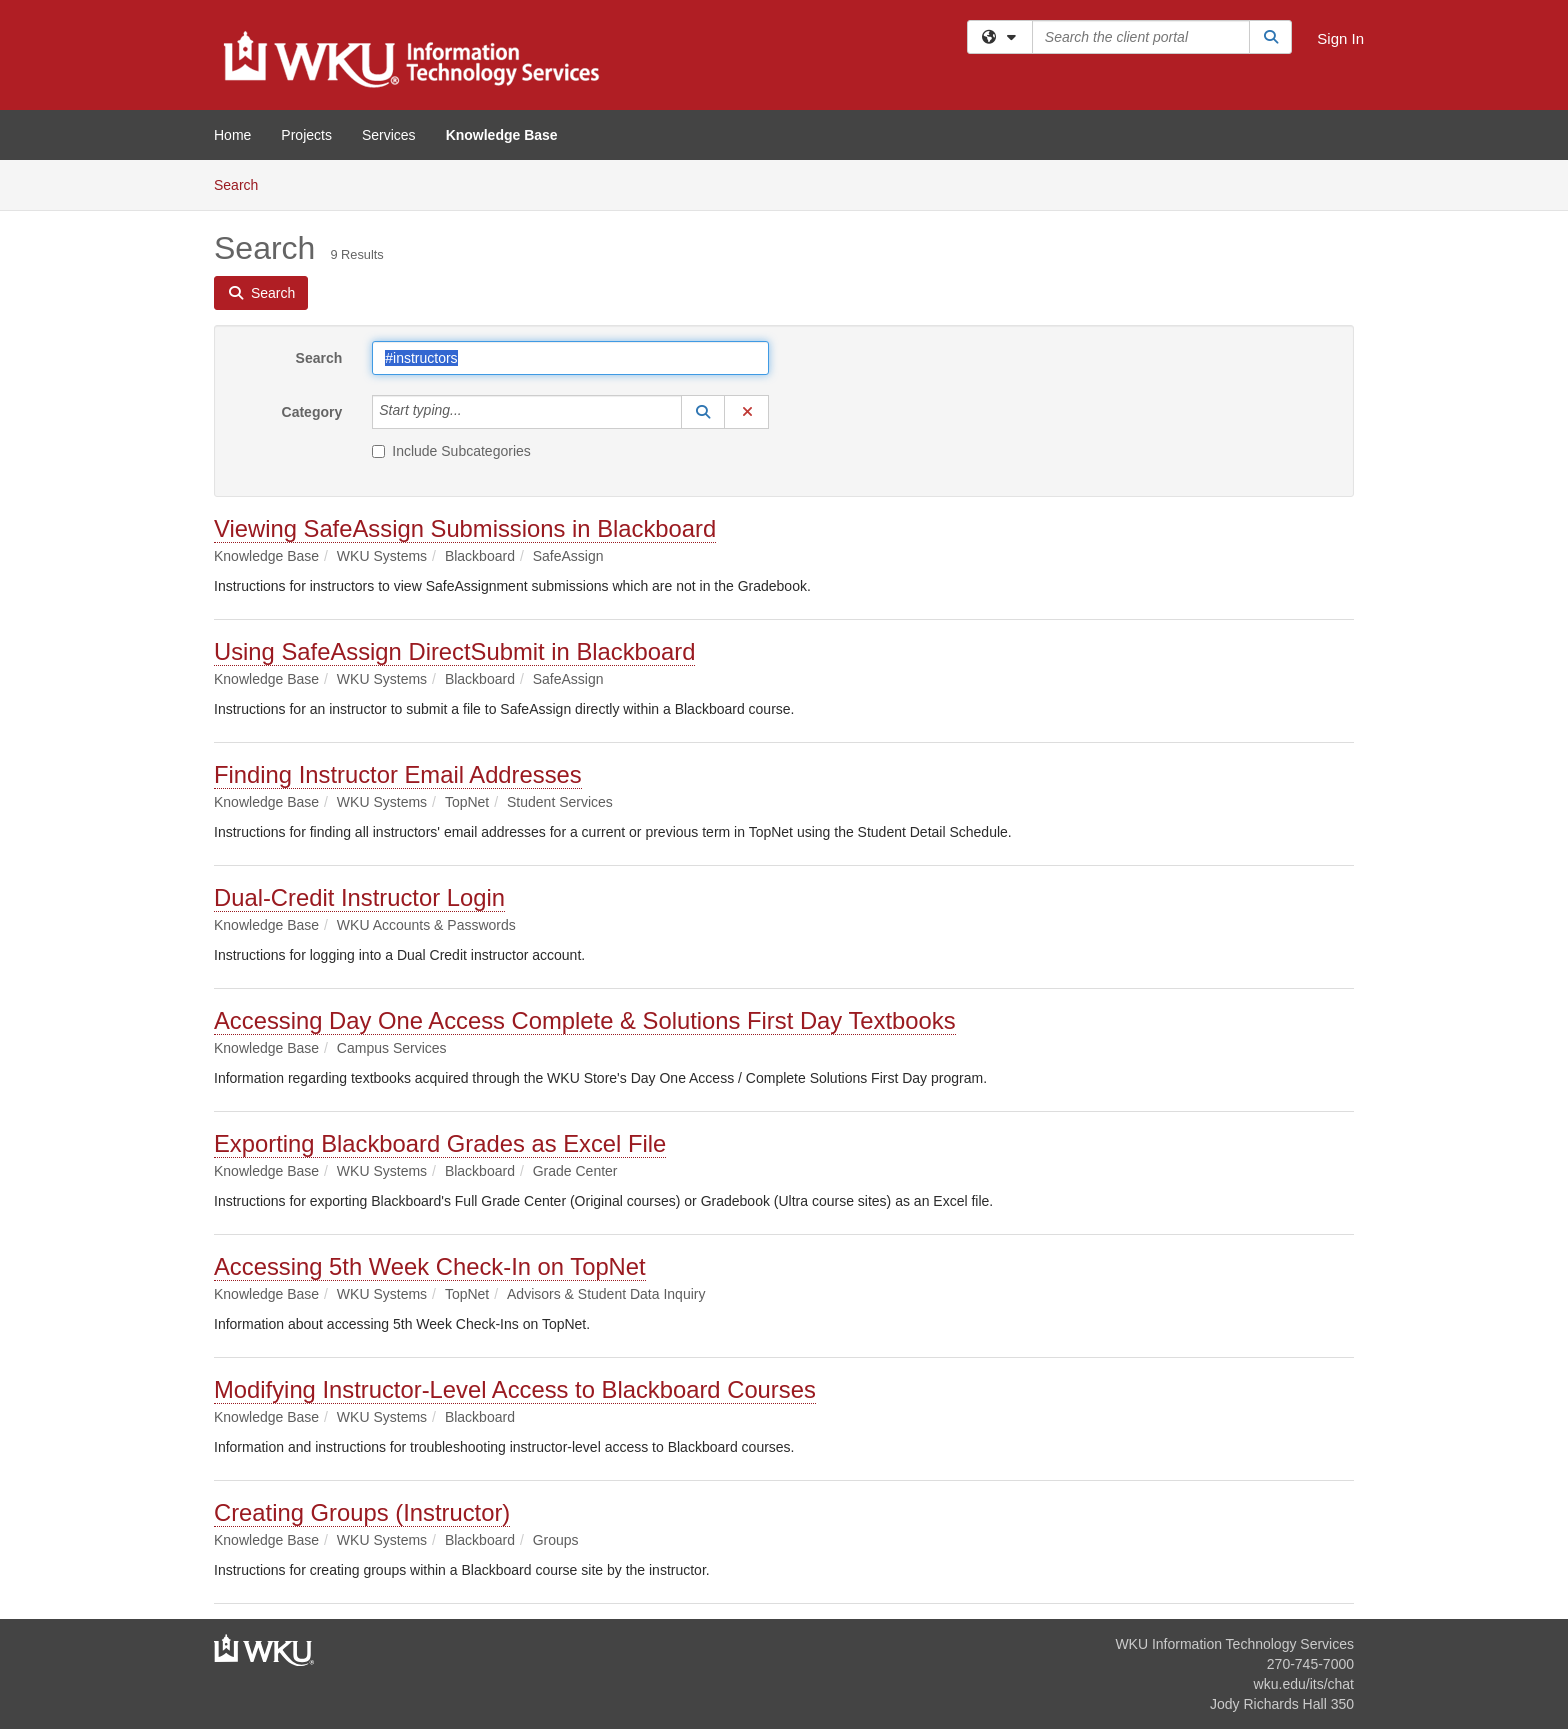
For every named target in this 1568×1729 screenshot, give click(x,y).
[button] (703, 412)
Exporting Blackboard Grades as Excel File (440, 1143)
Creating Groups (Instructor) (362, 1512)
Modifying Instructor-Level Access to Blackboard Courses (515, 1389)
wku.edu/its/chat (1304, 1684)
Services (389, 135)
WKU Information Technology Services (1234, 1644)
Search (243, 183)
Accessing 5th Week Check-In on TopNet (430, 1266)
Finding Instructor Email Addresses (398, 774)
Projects (306, 135)
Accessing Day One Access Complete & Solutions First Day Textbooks (585, 1020)
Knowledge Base (502, 135)
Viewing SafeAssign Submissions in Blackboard (465, 528)
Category (312, 412)
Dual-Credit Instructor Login (359, 897)
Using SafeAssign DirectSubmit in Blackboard (454, 651)
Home (232, 135)
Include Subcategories (451, 451)
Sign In (1340, 38)
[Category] (473, 412)
